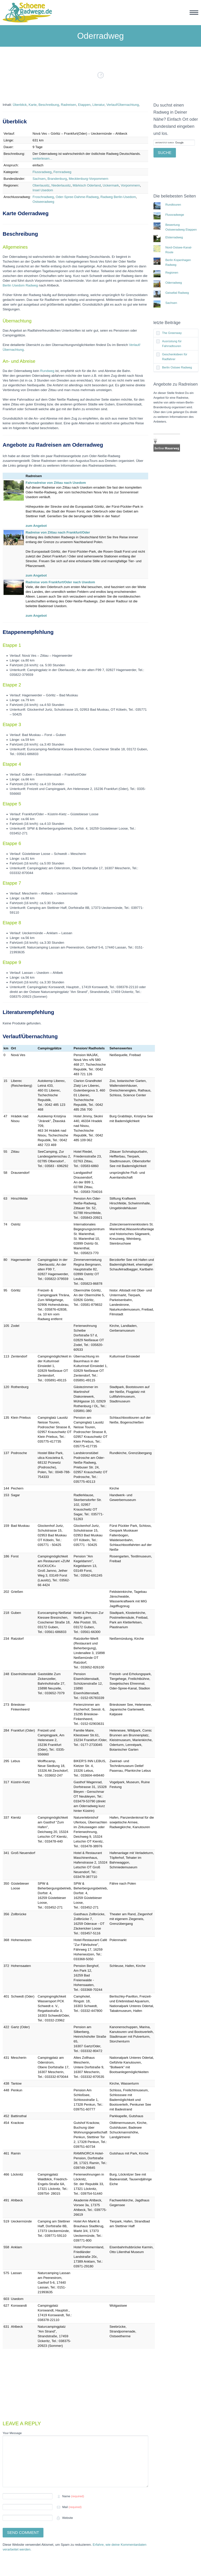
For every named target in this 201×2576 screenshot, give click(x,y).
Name (73, 2496)
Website (67, 2518)
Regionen (171, 272)
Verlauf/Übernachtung (122, 105)
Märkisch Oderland (87, 185)
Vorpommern (130, 185)
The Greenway (172, 333)
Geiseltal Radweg (177, 292)
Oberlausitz (40, 185)
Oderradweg (173, 282)
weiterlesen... (42, 158)
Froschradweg (43, 197)
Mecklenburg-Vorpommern (88, 178)
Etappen (84, 105)
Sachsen (39, 178)
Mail (72, 2507)
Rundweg (47, 371)
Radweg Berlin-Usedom (118, 197)
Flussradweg (42, 172)
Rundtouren (173, 204)
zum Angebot (36, 526)
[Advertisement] (32, 2385)
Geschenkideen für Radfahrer (174, 357)
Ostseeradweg (43, 202)
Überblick (20, 105)
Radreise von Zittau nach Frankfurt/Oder (58, 532)
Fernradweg (62, 172)
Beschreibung (49, 105)
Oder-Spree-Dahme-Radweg (77, 197)
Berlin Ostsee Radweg (177, 367)
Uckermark (111, 185)
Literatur (98, 105)
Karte (33, 105)
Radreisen (68, 105)
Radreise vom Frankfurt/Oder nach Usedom (60, 582)
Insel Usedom (42, 190)
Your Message (12, 2433)
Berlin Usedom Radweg (20, 285)
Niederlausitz (61, 185)
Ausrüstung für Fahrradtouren (172, 344)
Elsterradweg (174, 237)
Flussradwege (174, 214)
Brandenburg (57, 178)
